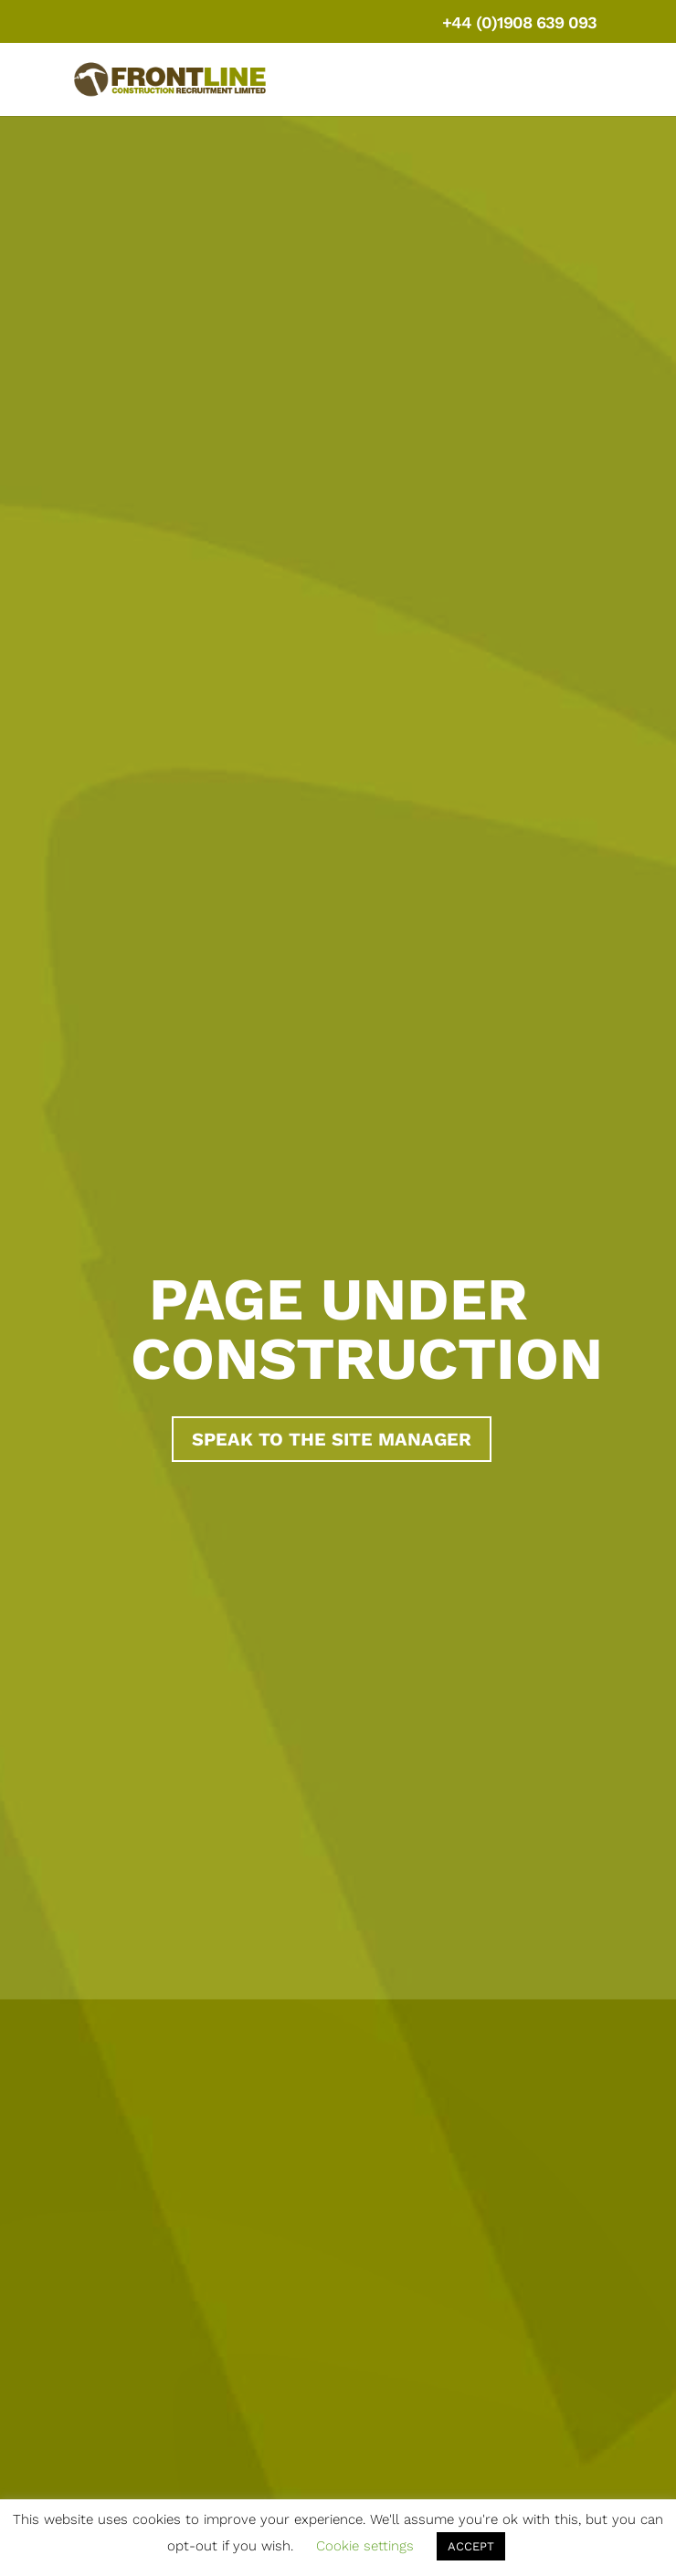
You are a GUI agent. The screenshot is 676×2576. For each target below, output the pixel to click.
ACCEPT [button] (471, 2546)
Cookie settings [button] (365, 2546)
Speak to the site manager (331, 1439)
